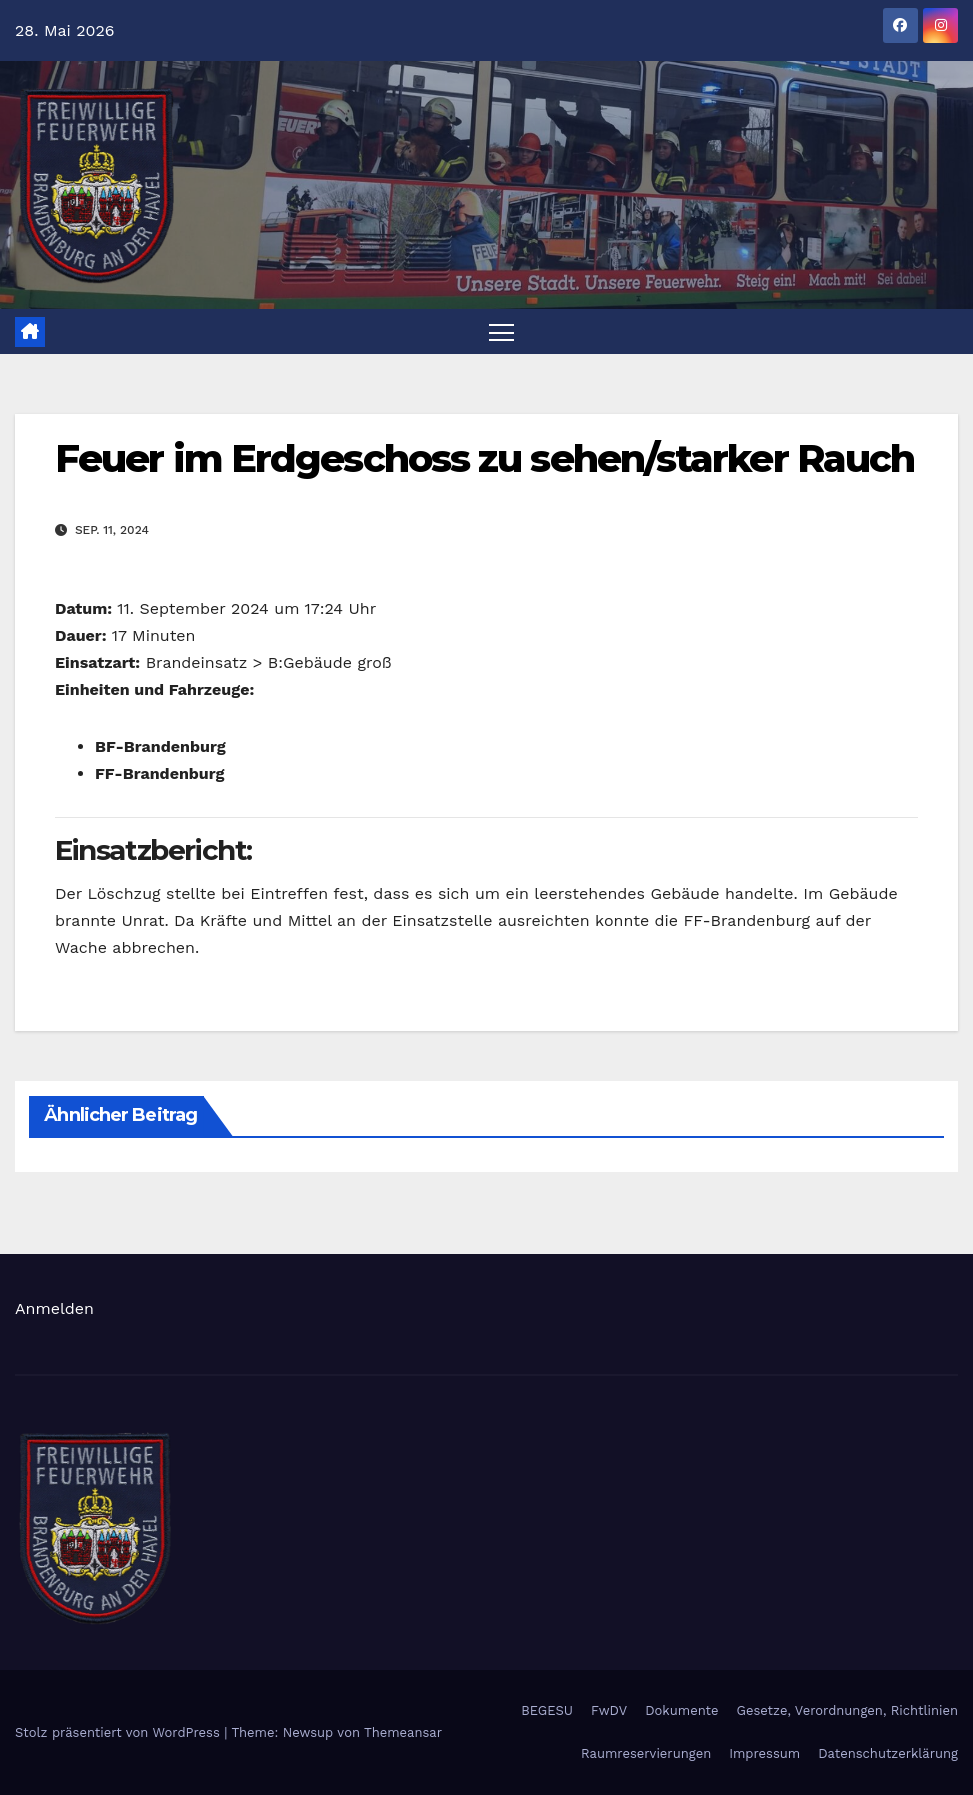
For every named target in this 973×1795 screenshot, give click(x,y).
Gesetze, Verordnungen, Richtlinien (847, 1710)
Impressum (764, 1753)
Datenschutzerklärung (888, 1753)
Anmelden (54, 1308)
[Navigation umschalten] (501, 331)
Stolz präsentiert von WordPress (119, 1732)
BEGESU (547, 1710)
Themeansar (403, 1732)
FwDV (609, 1710)
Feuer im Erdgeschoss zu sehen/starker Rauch (484, 458)
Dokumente (681, 1710)
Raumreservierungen (646, 1753)
